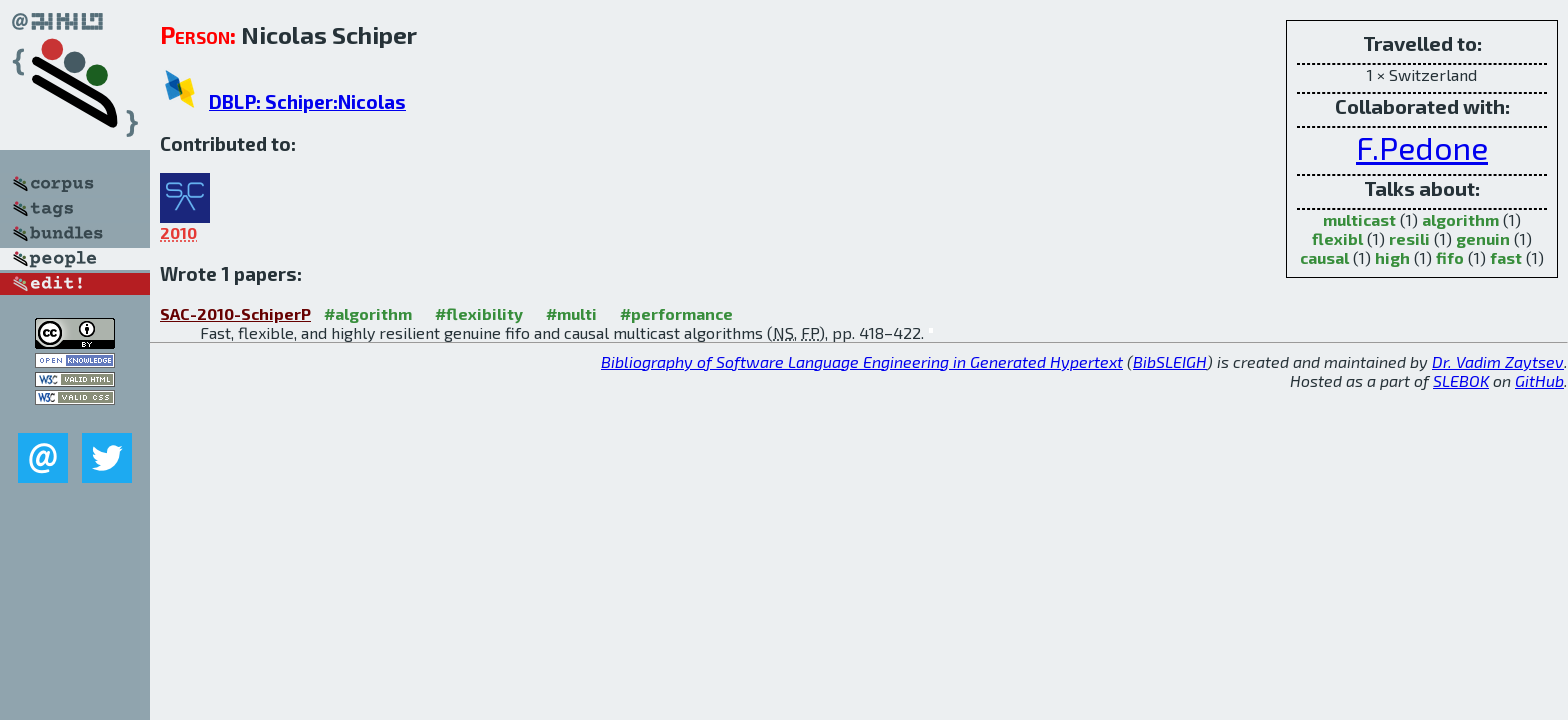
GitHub (1539, 380)
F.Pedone (1422, 147)
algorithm (1460, 219)
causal (1324, 257)
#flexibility (479, 313)
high (1392, 257)
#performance (676, 313)
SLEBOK (1461, 380)
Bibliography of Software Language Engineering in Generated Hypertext (862, 361)
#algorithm (368, 313)
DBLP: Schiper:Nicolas (307, 101)
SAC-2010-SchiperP (235, 313)
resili (1409, 238)
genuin (1483, 238)
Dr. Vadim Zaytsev (1498, 361)
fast (1506, 257)
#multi (571, 313)
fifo (1450, 257)
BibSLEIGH (1170, 361)
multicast (1359, 219)
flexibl (1337, 238)
